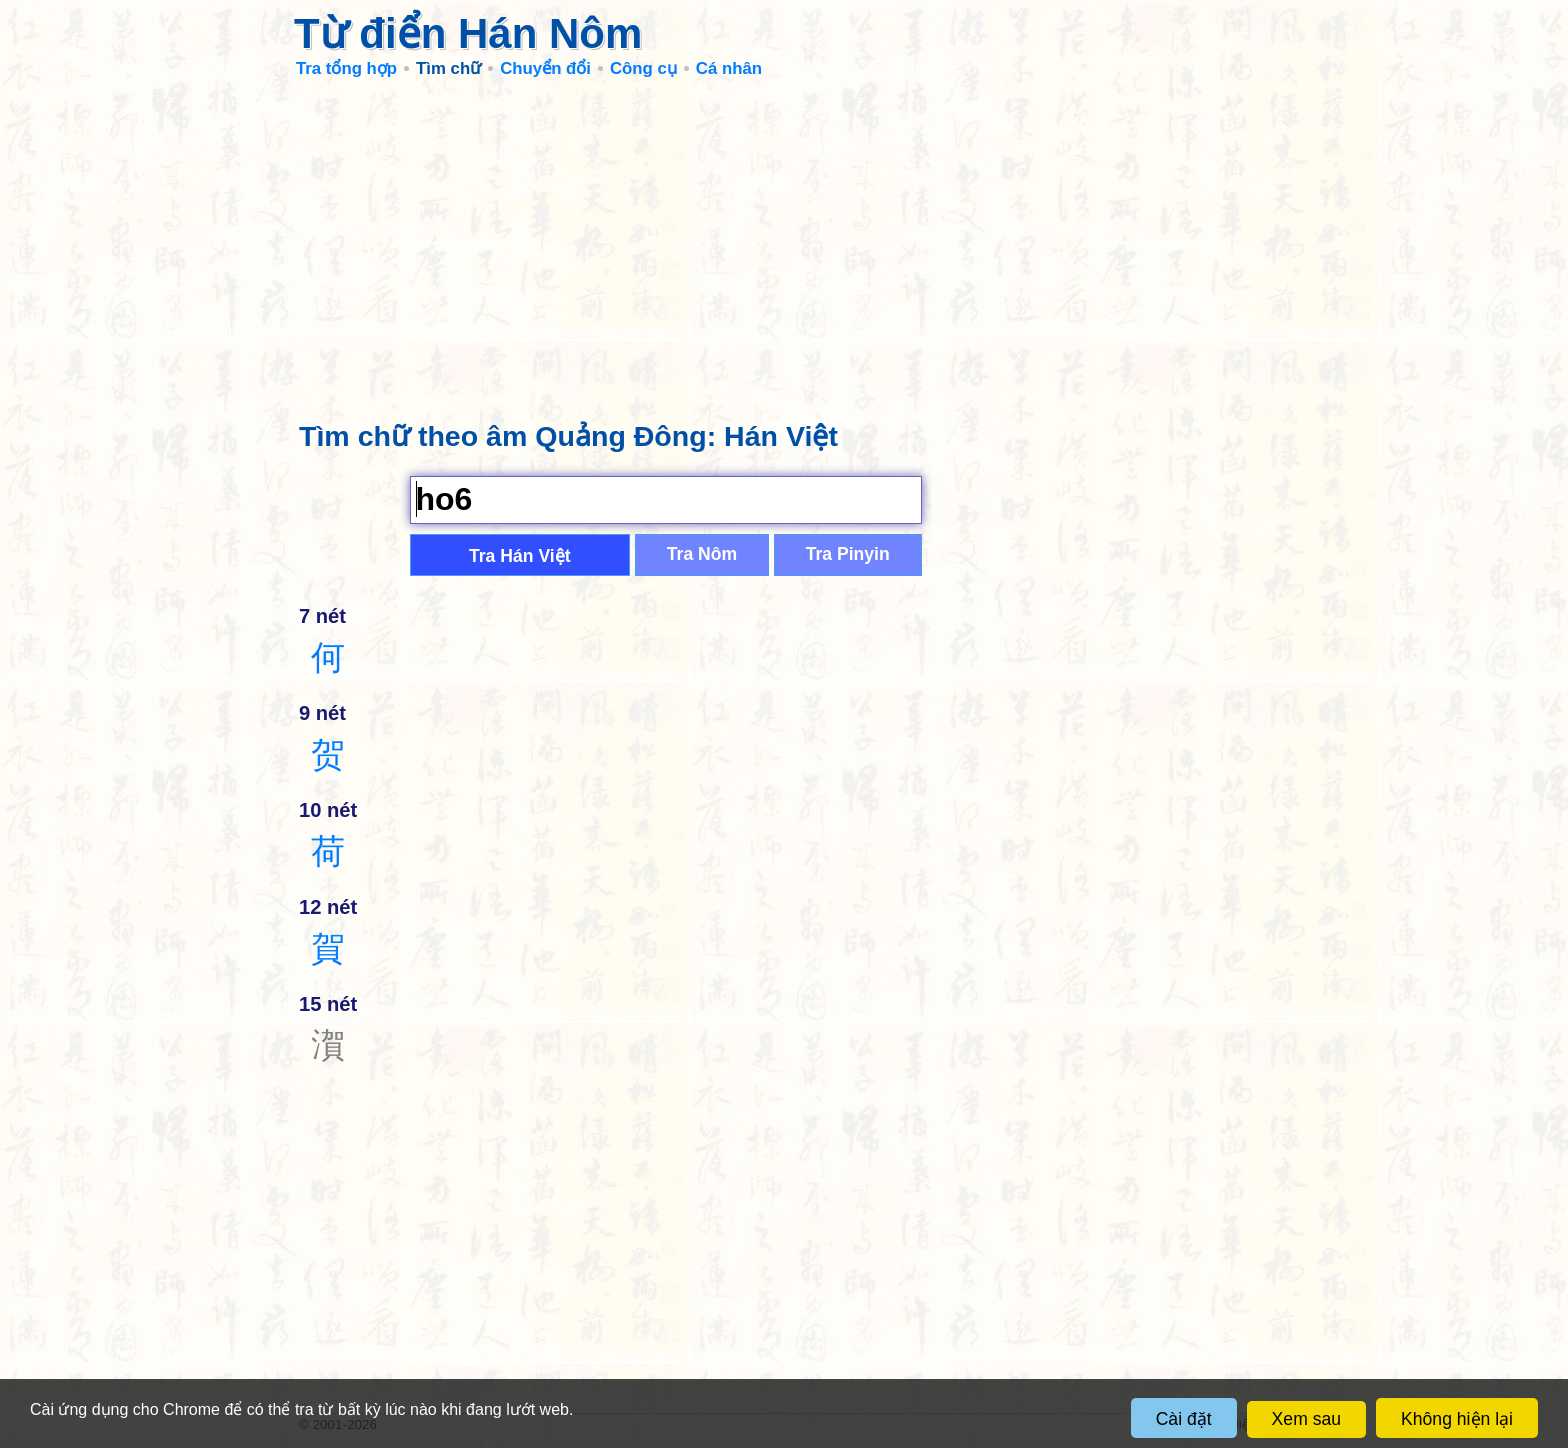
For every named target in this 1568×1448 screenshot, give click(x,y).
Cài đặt (1184, 1419)
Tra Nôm (702, 554)
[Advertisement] (784, 240)
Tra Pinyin (848, 554)
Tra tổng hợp (346, 68)
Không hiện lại (1457, 1419)
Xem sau (1306, 1419)
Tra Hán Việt (520, 556)
